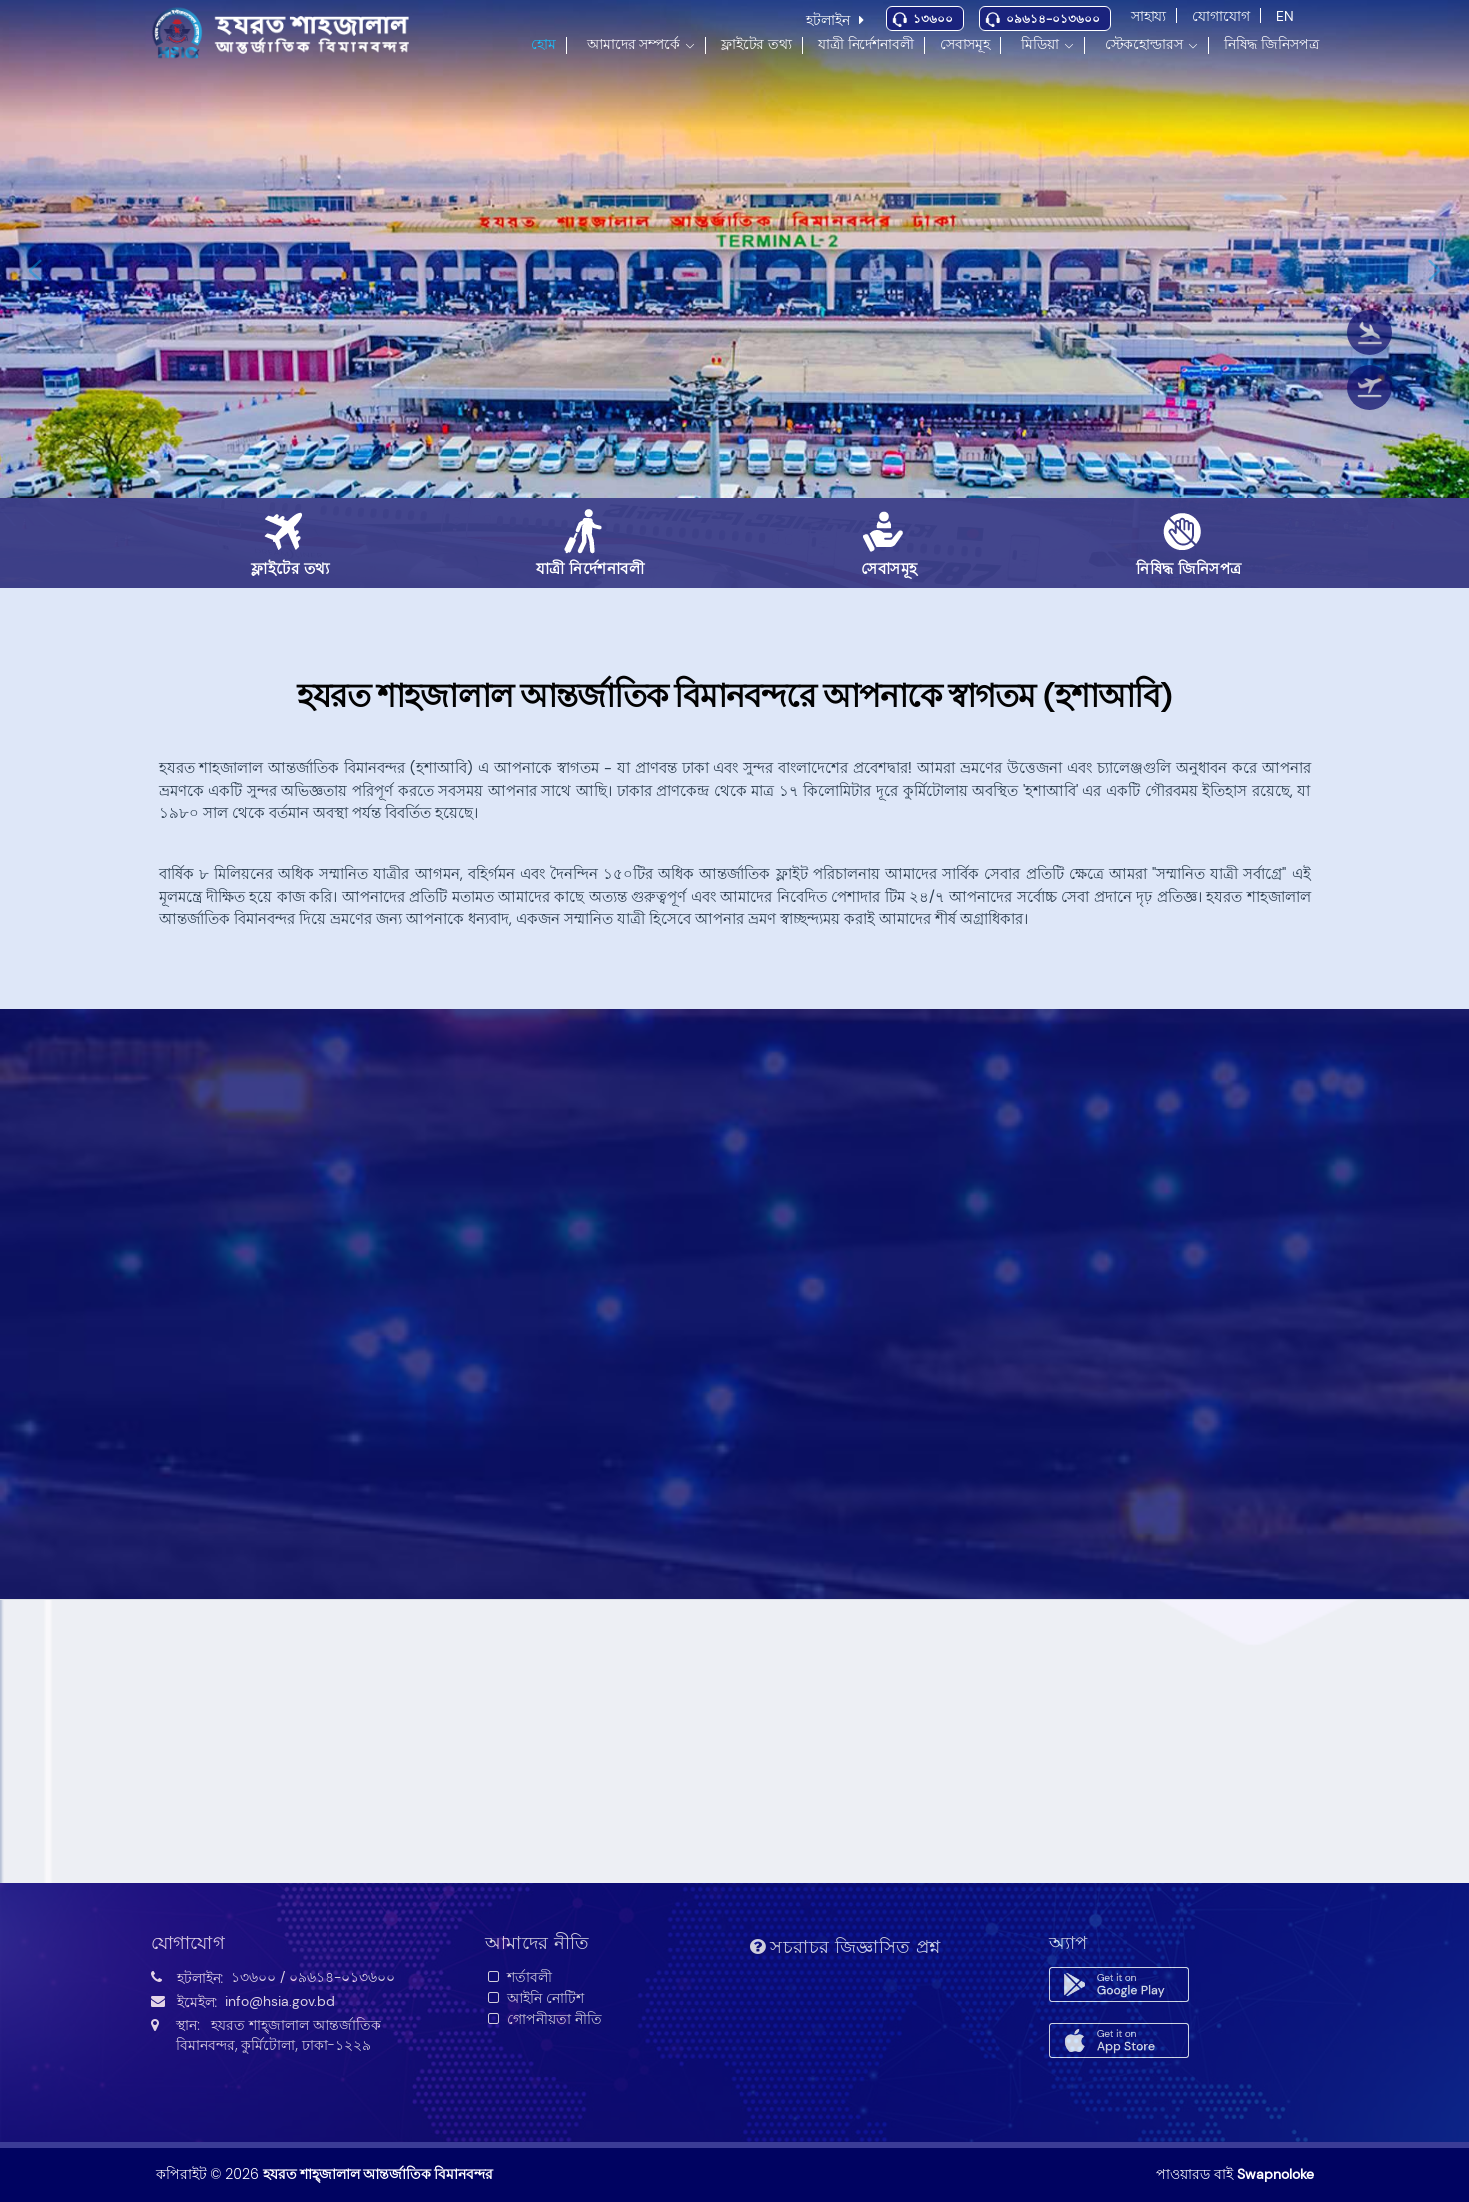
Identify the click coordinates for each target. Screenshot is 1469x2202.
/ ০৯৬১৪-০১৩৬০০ (337, 1977)
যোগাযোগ (1220, 16)
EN (1285, 16)
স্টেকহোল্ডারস (1144, 44)
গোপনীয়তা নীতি (543, 2019)
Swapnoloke (1275, 2174)
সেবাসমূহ (965, 44)
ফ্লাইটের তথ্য (756, 44)
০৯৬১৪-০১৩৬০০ (1053, 19)
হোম (543, 44)
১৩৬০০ (933, 19)
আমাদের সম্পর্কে (633, 44)
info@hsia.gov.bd (280, 2001)
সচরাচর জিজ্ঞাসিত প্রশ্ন (845, 1947)
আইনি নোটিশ (534, 1998)
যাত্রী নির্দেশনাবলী (866, 44)
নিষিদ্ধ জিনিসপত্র (1271, 44)
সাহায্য (1149, 16)
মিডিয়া (1040, 44)
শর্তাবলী (518, 1977)
